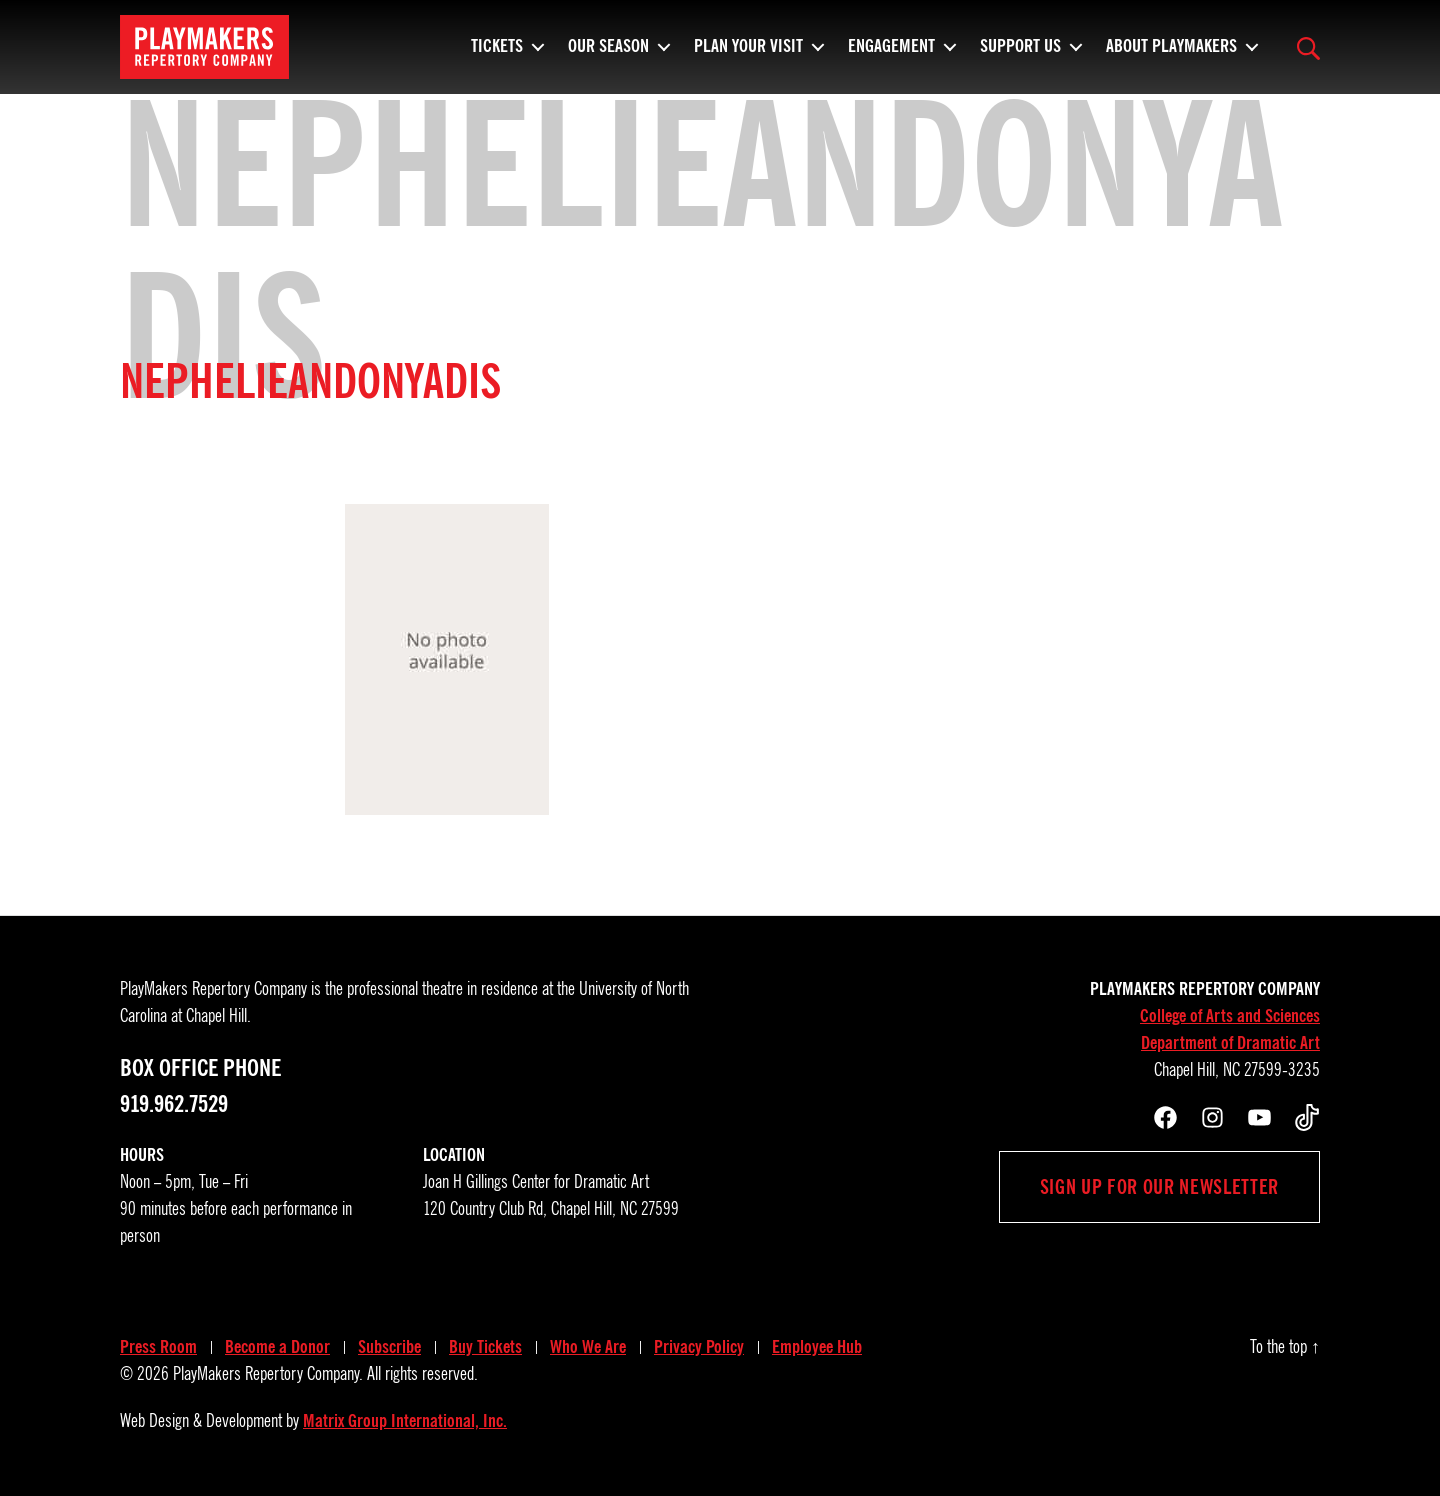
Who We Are (588, 1347)
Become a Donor (277, 1347)
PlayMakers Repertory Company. (268, 1374)
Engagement (891, 55)
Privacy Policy (699, 1347)
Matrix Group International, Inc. (405, 1421)
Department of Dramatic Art (1230, 1043)
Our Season (608, 55)
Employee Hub (817, 1347)
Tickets (497, 55)
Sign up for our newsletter (1159, 1187)
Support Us (1020, 55)
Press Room (158, 1347)
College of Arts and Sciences (1230, 1016)
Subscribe (389, 1347)
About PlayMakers (1171, 55)
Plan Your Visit (748, 55)
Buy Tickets (485, 1347)
